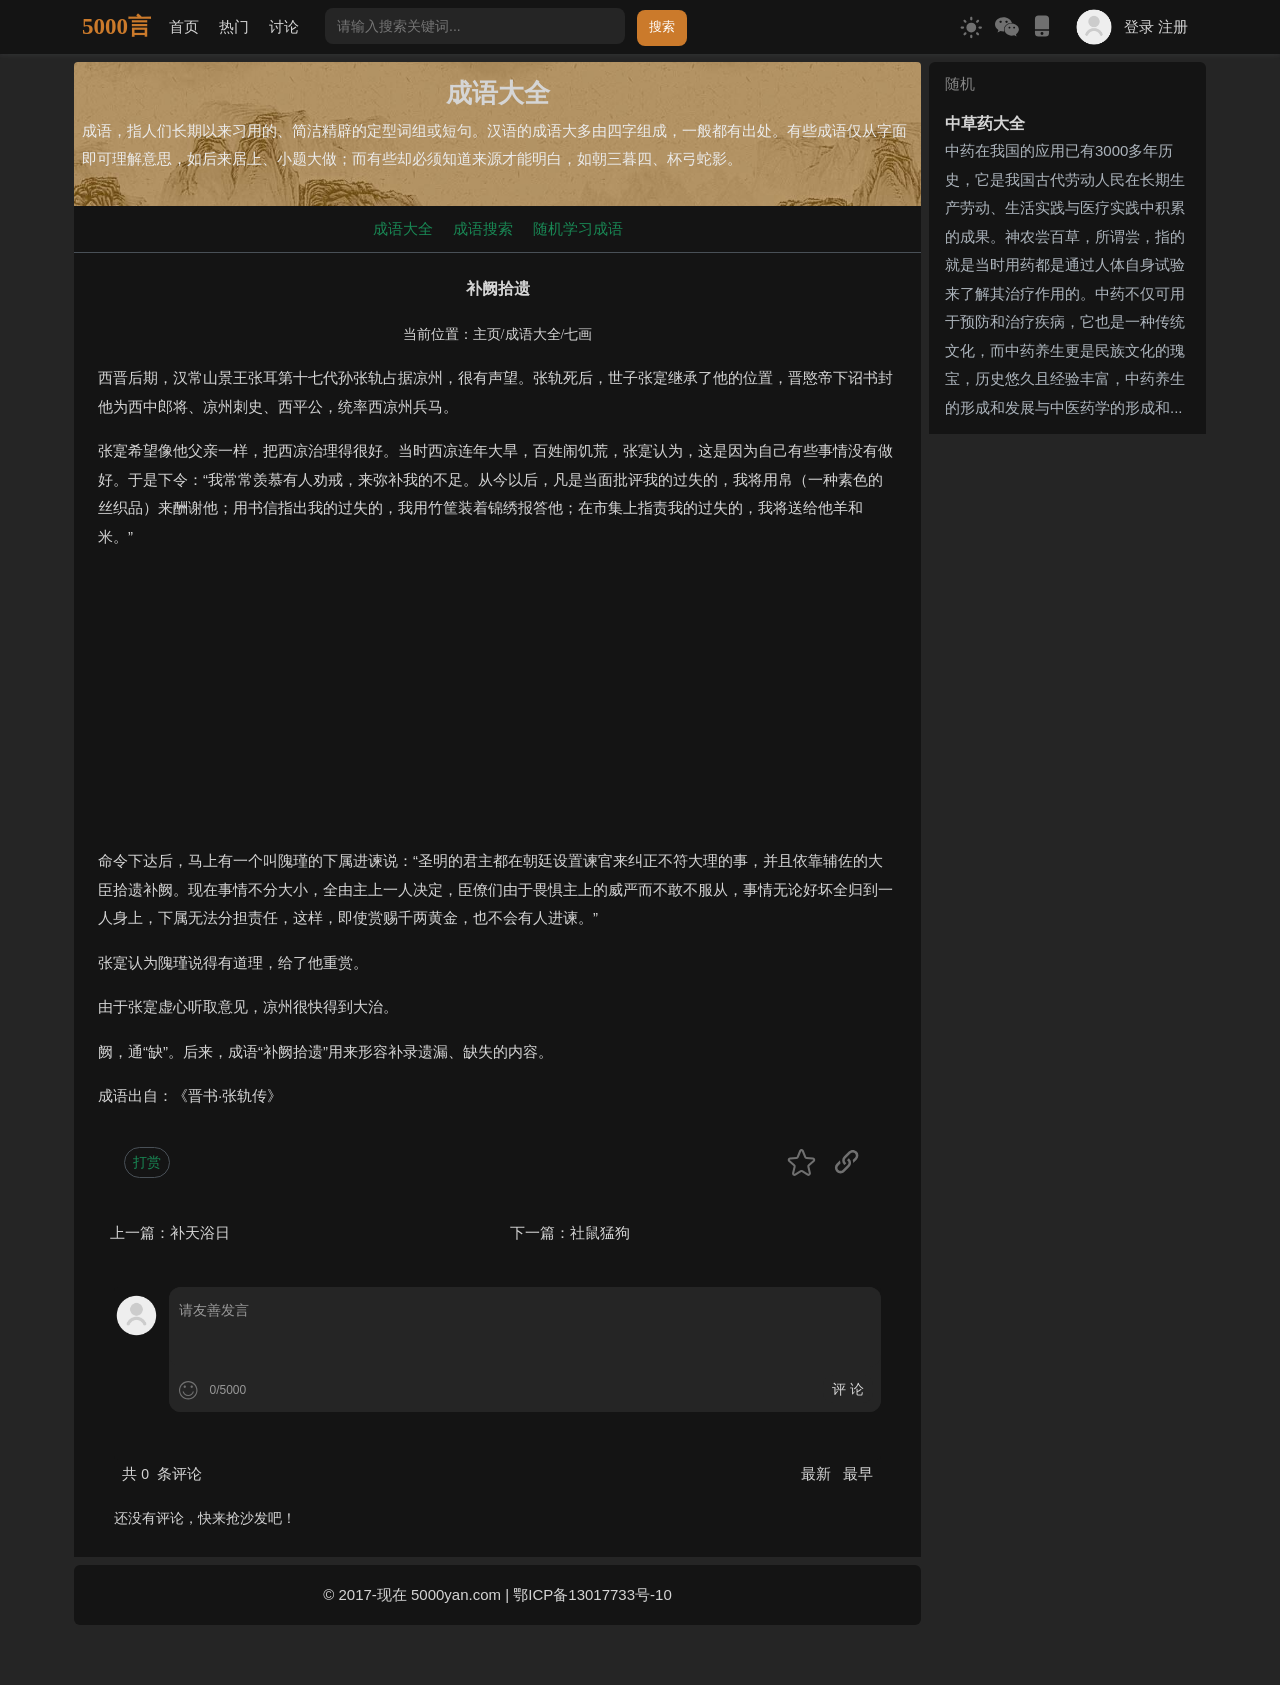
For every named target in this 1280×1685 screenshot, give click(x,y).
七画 (578, 334)
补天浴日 (200, 1232)
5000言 (116, 26)
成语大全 (403, 228)
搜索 (662, 26)
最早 (858, 1473)
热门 (234, 26)
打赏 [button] (147, 1162)
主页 (487, 334)
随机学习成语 (578, 228)
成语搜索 (483, 228)
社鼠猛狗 (600, 1232)
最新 (818, 1473)
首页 (184, 26)
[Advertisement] (497, 707)
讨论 (284, 26)
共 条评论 (162, 1473)
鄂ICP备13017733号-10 (592, 1594)
